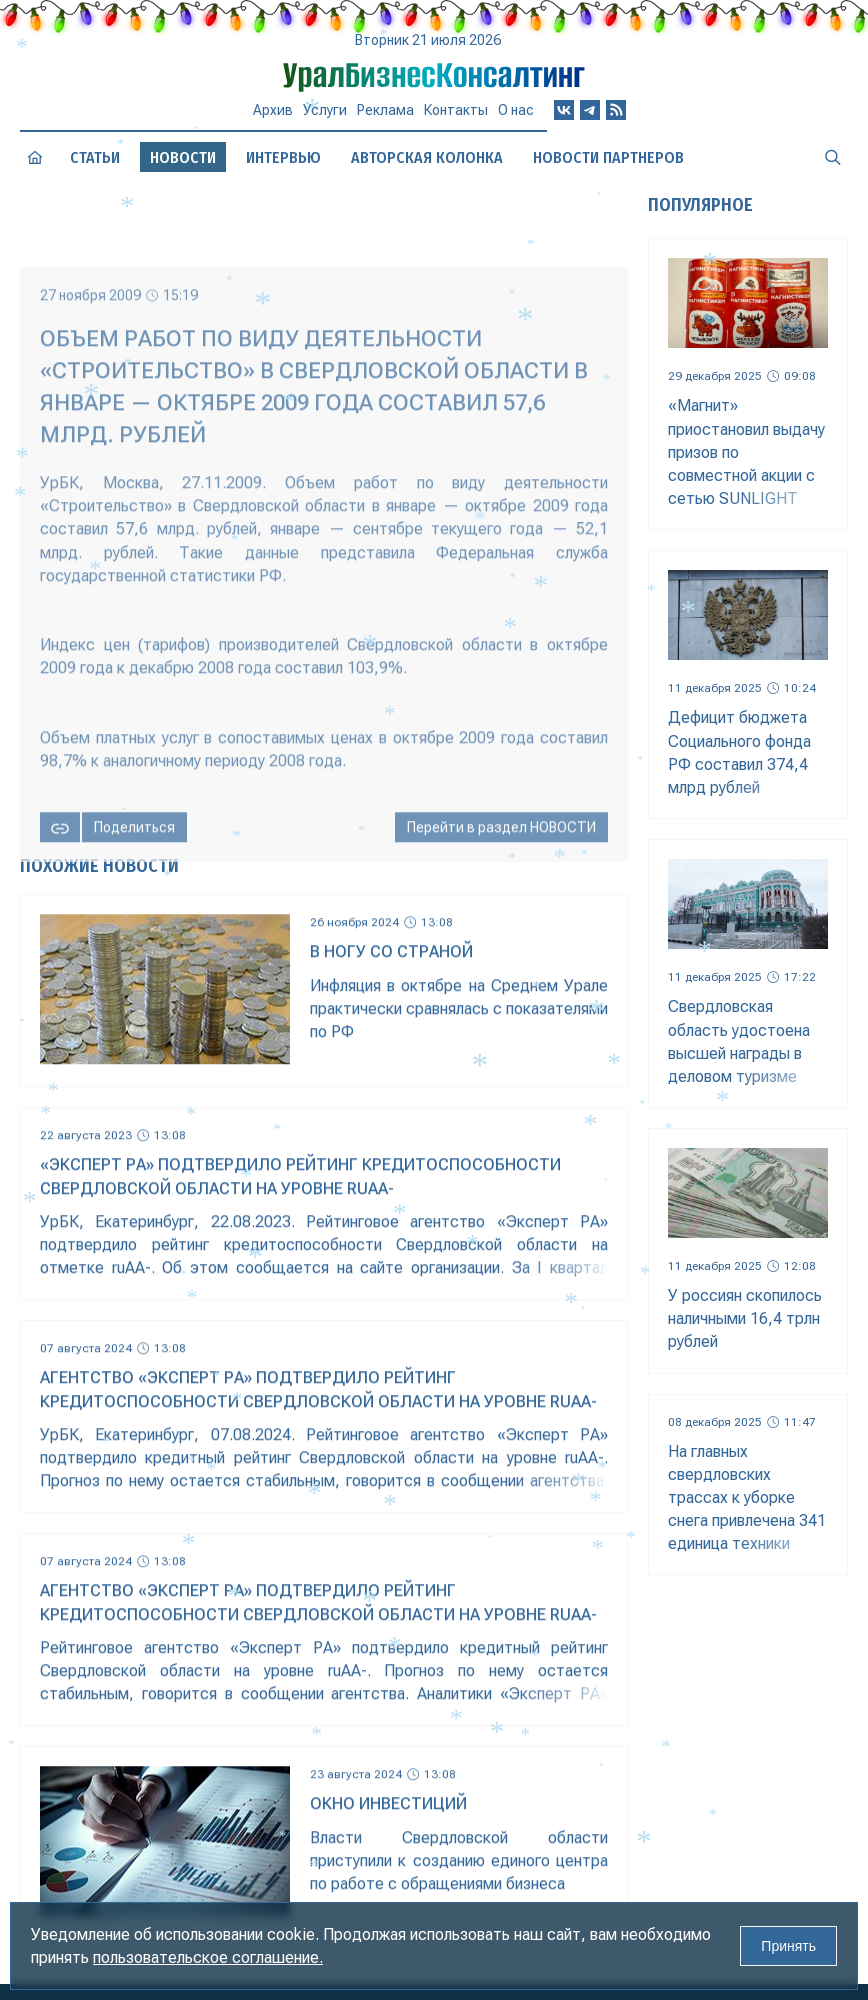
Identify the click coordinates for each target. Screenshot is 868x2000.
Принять (788, 1946)
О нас (516, 110)
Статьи (95, 157)
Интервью (283, 157)
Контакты (456, 110)
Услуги (325, 110)
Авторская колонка (427, 157)
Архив (273, 110)
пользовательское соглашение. (208, 1957)
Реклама (385, 110)
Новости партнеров (608, 157)
